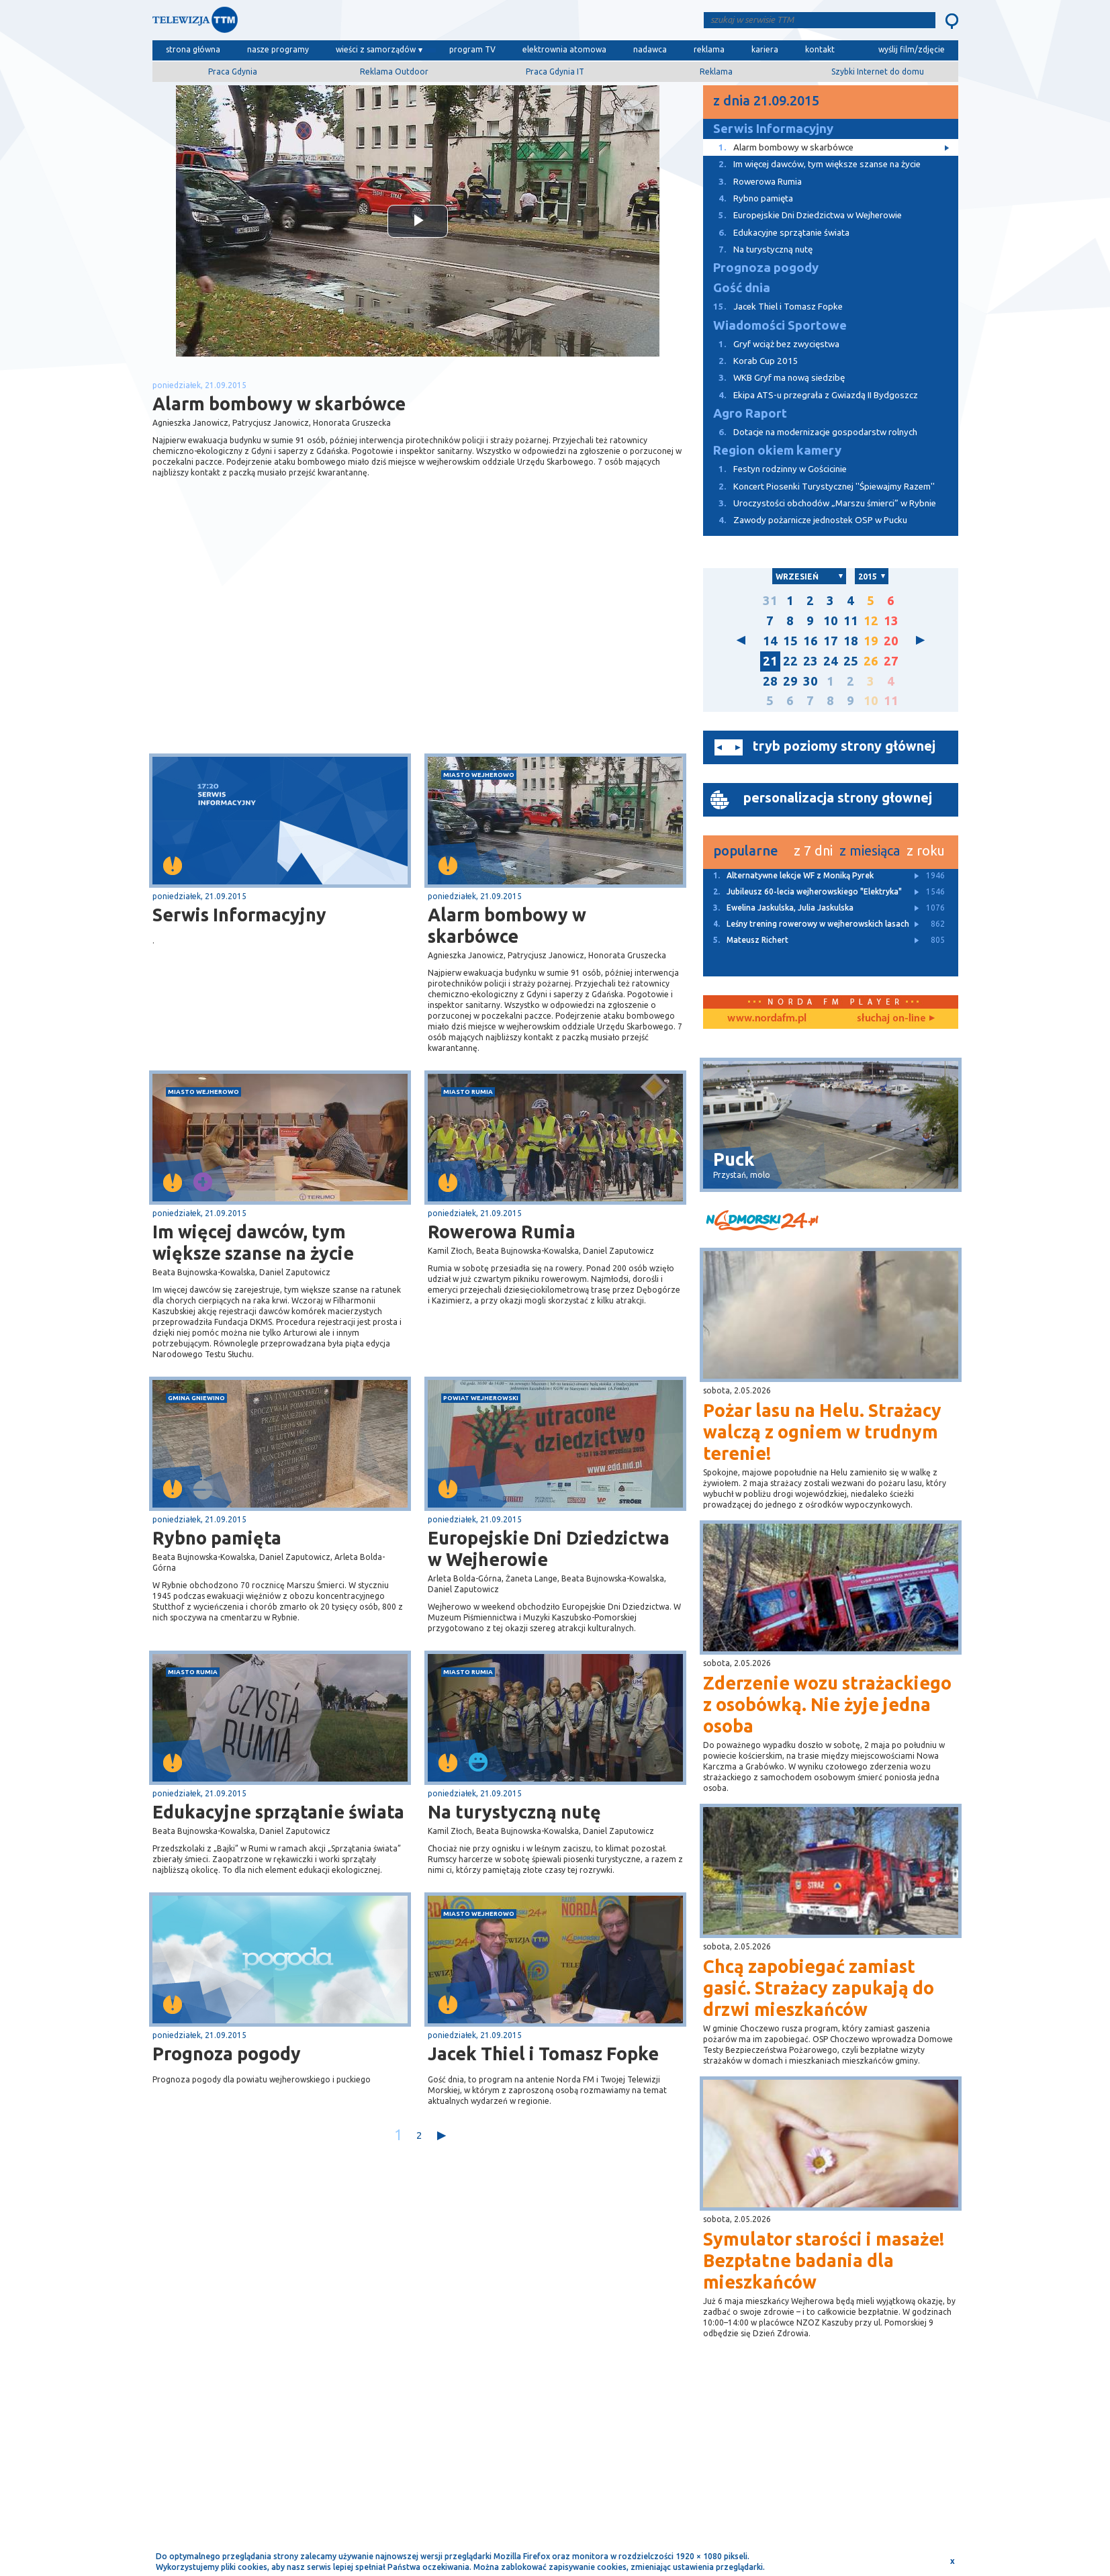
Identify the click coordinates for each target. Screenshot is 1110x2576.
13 (891, 621)
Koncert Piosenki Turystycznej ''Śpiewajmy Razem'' (819, 486)
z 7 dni (813, 850)
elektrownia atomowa (564, 49)
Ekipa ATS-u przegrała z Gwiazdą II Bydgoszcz (810, 395)
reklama (709, 49)
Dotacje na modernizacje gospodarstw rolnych (810, 432)
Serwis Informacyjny (239, 915)
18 (850, 641)
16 (810, 641)
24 (830, 661)
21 (770, 661)
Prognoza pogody (226, 2053)
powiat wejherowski (480, 1397)
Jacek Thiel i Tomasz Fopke (543, 2053)
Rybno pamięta (216, 1538)
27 (891, 661)
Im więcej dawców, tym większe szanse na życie (253, 1242)
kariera (764, 49)
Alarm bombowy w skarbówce (507, 925)
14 (770, 641)
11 (850, 621)
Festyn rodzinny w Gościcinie (775, 469)
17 (830, 641)
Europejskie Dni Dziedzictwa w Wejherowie (548, 1548)
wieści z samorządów (376, 49)
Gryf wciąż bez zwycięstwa (771, 344)
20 (891, 641)
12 (871, 621)
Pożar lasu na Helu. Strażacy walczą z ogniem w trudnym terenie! (822, 1431)
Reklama (716, 71)
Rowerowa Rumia (501, 1232)
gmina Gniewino (196, 1397)
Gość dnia (741, 288)
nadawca (650, 49)
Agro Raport (750, 413)
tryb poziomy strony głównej (844, 745)
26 (871, 661)
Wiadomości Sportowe (780, 325)
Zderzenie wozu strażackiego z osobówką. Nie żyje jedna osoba (827, 1704)
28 (770, 681)
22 (790, 661)
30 (810, 681)
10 (830, 621)
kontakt (820, 49)
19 (871, 641)
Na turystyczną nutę (514, 1812)
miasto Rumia (468, 1091)
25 (850, 661)
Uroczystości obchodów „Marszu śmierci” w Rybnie (819, 503)
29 (790, 681)
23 (810, 661)
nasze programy (278, 49)
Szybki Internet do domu (877, 71)
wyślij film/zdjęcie (911, 49)
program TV (472, 49)
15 (790, 641)
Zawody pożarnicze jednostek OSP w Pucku (805, 520)
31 (770, 601)
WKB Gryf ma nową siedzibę (774, 378)
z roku (926, 850)
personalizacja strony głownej (837, 797)
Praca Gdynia (232, 71)
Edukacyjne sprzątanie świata (278, 1812)
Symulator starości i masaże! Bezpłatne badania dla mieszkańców (823, 2260)
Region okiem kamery (777, 450)
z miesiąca (869, 850)
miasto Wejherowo (478, 774)
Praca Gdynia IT (555, 71)
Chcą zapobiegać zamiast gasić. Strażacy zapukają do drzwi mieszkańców (818, 1987)
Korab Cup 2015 (750, 361)
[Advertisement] (285, 647)
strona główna (193, 49)
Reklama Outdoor (394, 71)
